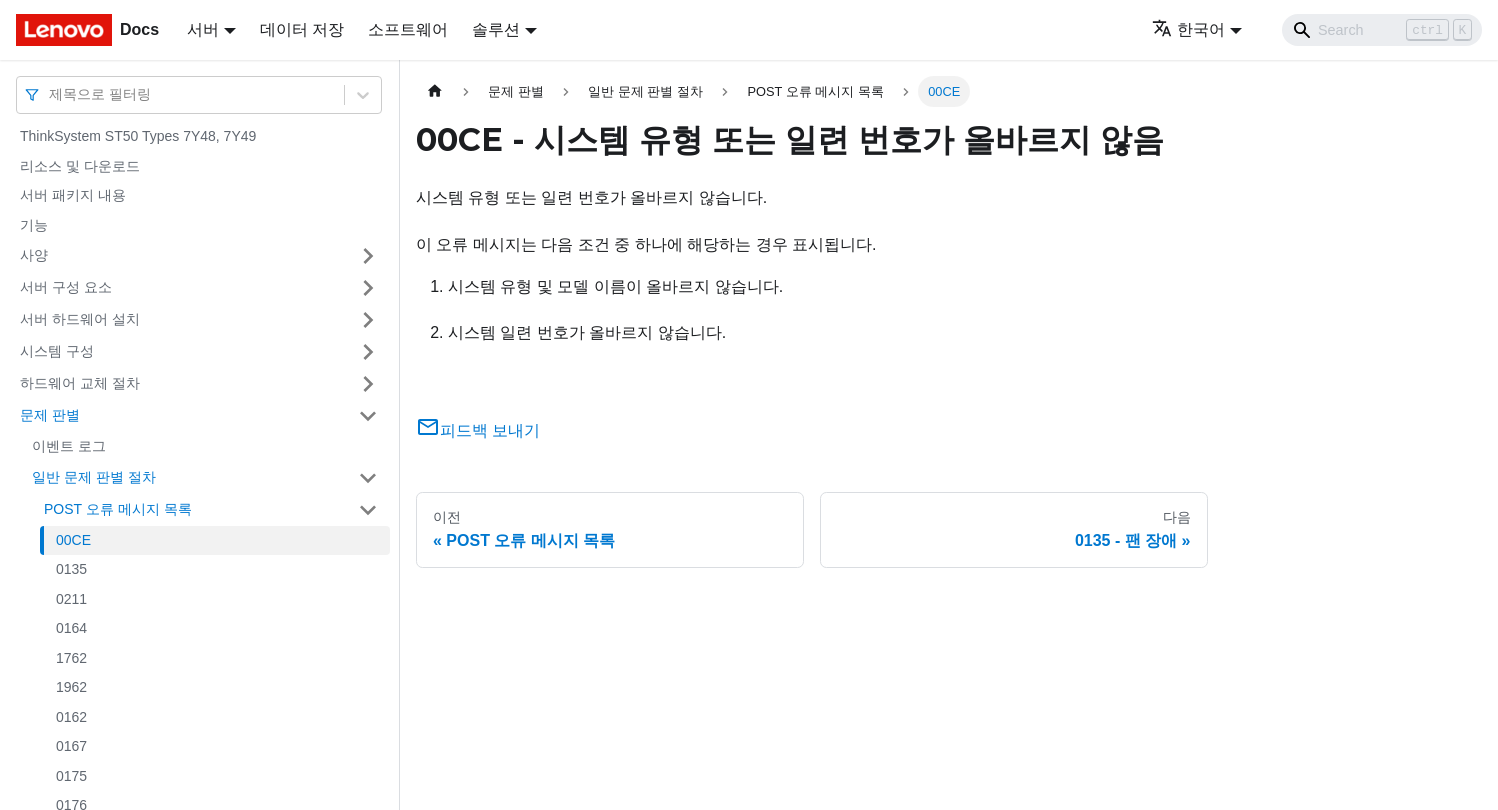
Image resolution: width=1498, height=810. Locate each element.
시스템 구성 (57, 351)
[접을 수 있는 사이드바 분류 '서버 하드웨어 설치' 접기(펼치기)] (368, 320)
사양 (34, 255)
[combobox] (51, 94)
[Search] (1382, 30)
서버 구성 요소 (66, 287)
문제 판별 (50, 415)
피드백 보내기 (478, 430)
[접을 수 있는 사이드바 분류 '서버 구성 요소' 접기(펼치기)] (368, 288)
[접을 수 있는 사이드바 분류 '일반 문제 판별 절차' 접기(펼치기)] (368, 478)
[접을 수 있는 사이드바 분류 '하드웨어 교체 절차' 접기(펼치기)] (368, 384)
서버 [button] (203, 29)
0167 (71, 746)
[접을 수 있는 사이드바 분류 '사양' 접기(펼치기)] (368, 256)
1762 (71, 658)
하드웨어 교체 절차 (80, 383)
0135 (71, 569)
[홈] (435, 91)
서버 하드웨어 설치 (80, 319)
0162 (71, 717)
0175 (71, 776)
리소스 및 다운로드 (80, 166)
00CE (73, 540)
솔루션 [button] (496, 29)
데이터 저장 (302, 29)
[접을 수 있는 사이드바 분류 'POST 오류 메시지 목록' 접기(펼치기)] (368, 510)
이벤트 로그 (69, 446)
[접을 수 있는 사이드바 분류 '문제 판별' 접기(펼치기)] (368, 416)
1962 (71, 687)
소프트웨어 (408, 29)
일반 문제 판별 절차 (94, 477)
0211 (71, 599)
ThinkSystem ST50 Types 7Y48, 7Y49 (138, 136)
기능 (34, 225)
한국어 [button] (1188, 29)
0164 (71, 628)
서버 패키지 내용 (73, 195)
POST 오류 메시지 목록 (118, 509)
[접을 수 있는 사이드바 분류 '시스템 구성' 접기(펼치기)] (368, 352)
